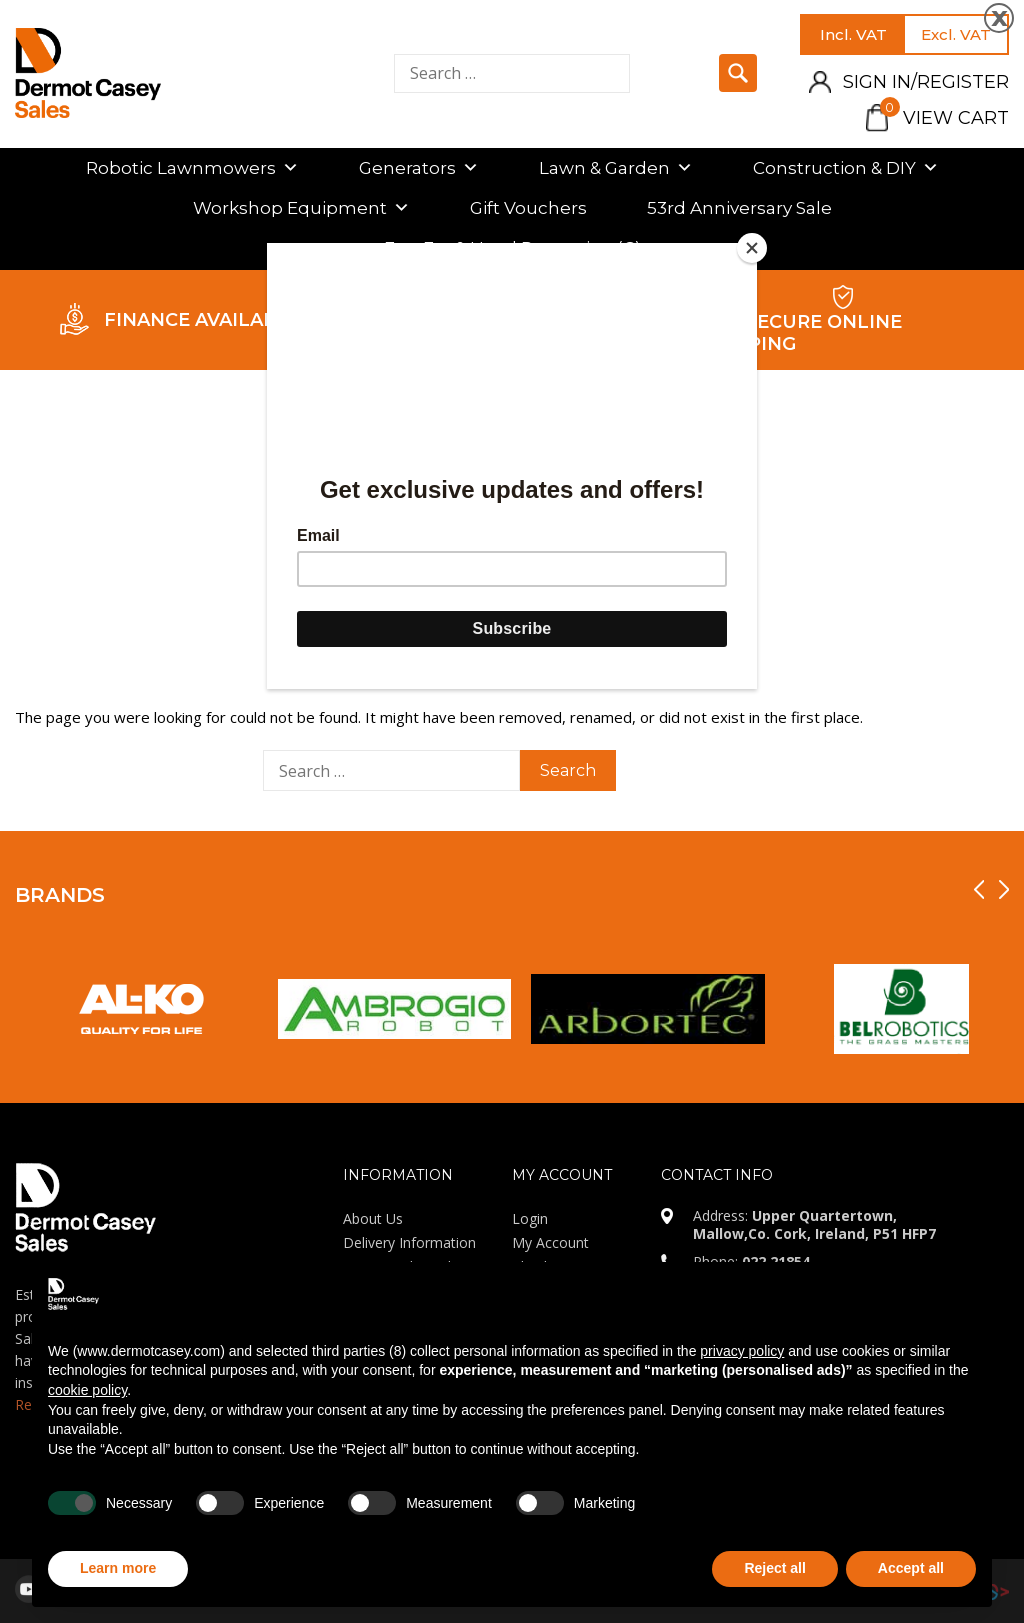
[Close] (752, 248)
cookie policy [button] (87, 1390)
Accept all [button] (911, 1568)
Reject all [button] (774, 1568)
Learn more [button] (118, 1568)
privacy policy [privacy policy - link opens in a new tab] (742, 1351)
